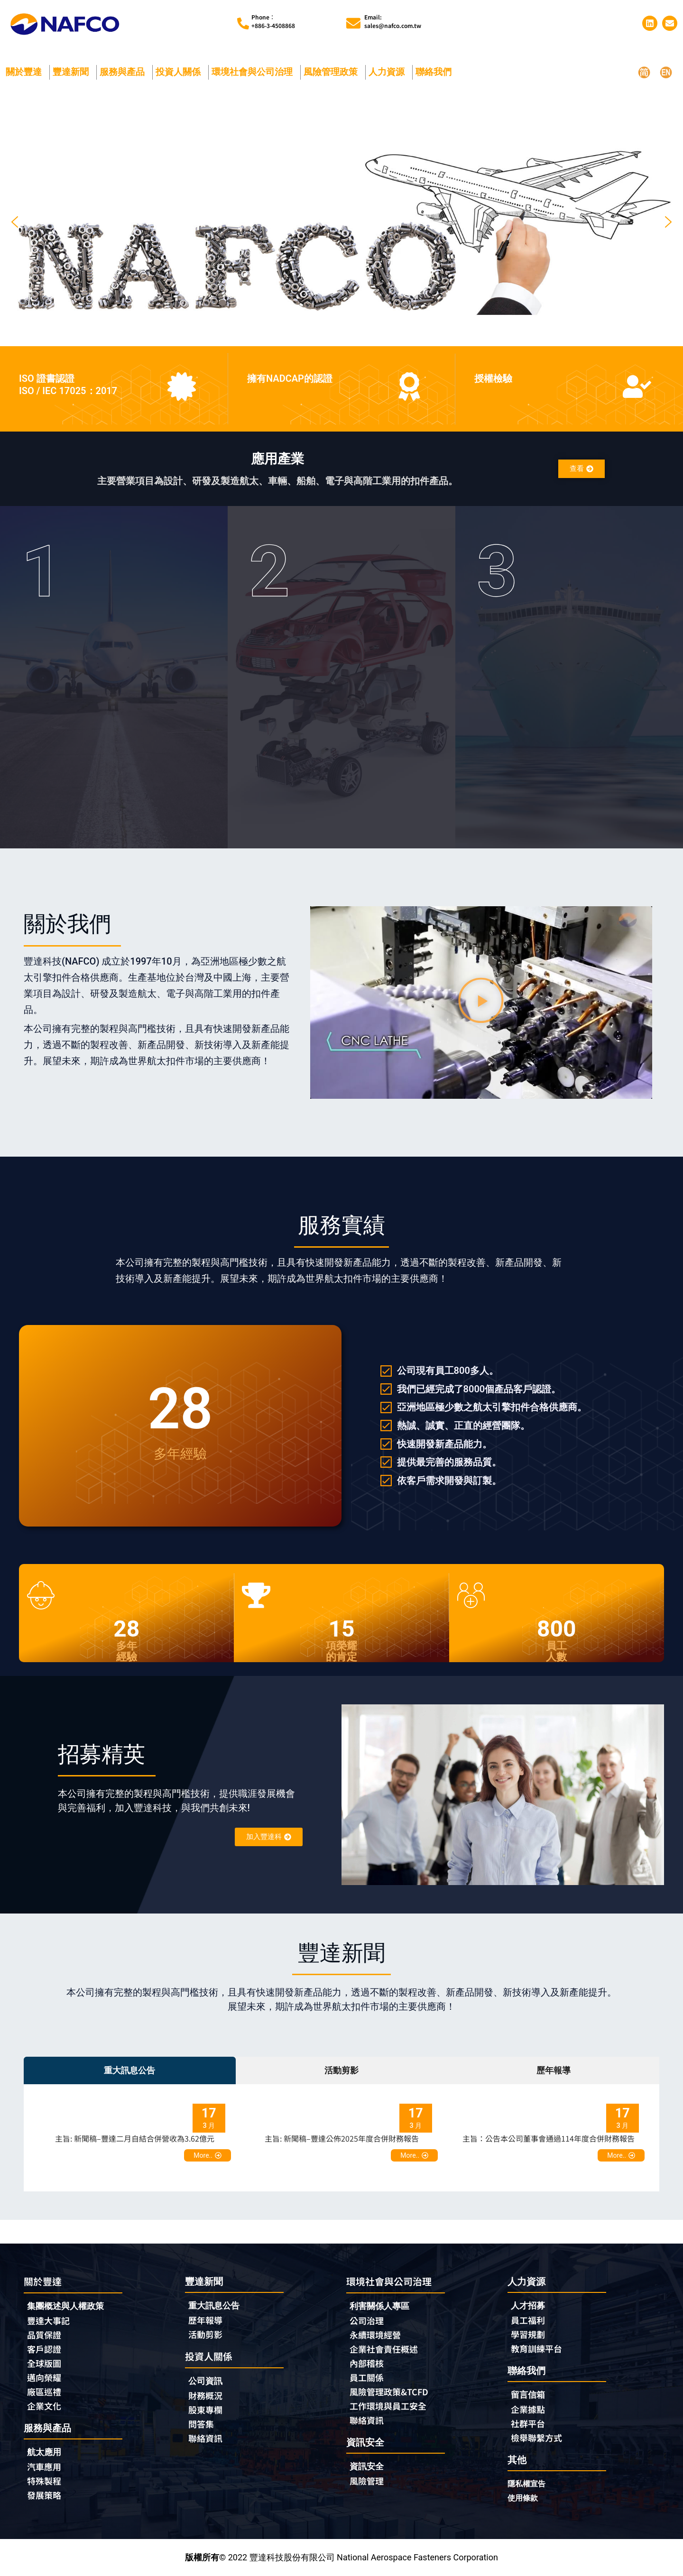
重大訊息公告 (214, 2305)
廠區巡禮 (44, 2391)
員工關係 (367, 2377)
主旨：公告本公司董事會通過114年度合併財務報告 (548, 2138)
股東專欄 (207, 2409)
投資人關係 (180, 71)
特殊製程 (44, 2481)
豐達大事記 (48, 2320)
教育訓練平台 (536, 2348)
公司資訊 (207, 2381)
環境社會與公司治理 (254, 71)
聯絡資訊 (205, 2438)
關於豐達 (26, 71)
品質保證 (44, 2334)
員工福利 (528, 2320)
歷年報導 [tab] (553, 2070)
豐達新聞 (73, 71)
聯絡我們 (435, 71)
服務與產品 (124, 71)
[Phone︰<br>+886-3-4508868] (243, 23)
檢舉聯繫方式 (536, 2437)
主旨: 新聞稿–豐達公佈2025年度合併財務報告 (342, 2138)
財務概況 (207, 2395)
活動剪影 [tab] (341, 2070)
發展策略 (44, 2495)
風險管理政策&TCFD (389, 2391)
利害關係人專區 (379, 2306)
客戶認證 (44, 2349)
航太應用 (46, 2452)
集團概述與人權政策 (65, 2306)
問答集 (201, 2424)
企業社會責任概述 (384, 2349)
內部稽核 (367, 2363)
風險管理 (367, 2481)
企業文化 (44, 2406)
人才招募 (528, 2305)
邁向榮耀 (44, 2377)
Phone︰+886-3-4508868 (273, 21)
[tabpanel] (341, 2137)
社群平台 (528, 2423)
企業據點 (528, 2409)
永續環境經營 (375, 2334)
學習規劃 (528, 2334)
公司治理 (369, 2320)
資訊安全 (367, 2466)
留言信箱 (528, 2395)
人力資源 (389, 71)
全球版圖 (44, 2363)
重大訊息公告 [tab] (129, 2070)
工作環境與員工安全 (388, 2406)
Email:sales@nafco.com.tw (392, 21)
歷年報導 (205, 2320)
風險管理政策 (333, 71)
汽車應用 (46, 2466)
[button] (14, 222)
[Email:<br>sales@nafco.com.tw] (353, 23)
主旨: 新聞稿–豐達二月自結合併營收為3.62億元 (134, 2138)
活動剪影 (205, 2334)
